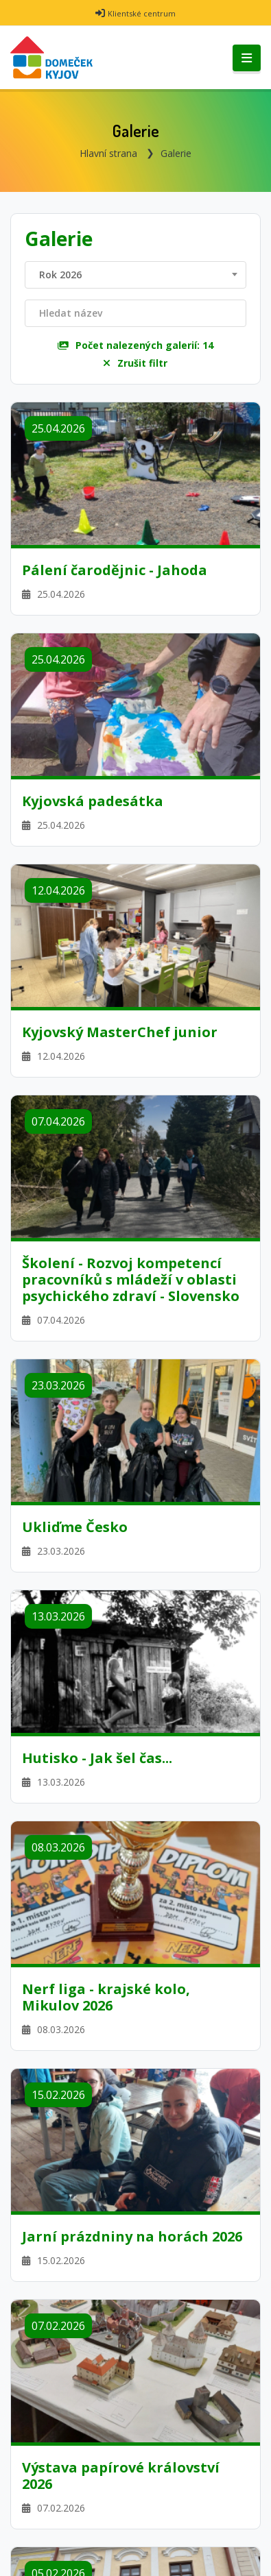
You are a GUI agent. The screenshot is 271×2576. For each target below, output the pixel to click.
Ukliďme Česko (75, 1527)
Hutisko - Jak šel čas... (97, 1758)
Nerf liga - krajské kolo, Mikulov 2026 (106, 1997)
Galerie (176, 153)
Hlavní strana (108, 153)
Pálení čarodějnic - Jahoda (114, 570)
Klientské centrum (142, 13)
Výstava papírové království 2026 (121, 2475)
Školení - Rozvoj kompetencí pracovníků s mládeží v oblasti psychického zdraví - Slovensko (130, 1279)
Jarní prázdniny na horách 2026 (132, 2236)
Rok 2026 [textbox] (60, 274)
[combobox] (135, 275)
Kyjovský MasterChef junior (119, 1032)
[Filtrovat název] (135, 313)
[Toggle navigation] (247, 58)
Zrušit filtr (135, 362)
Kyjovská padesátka (92, 801)
